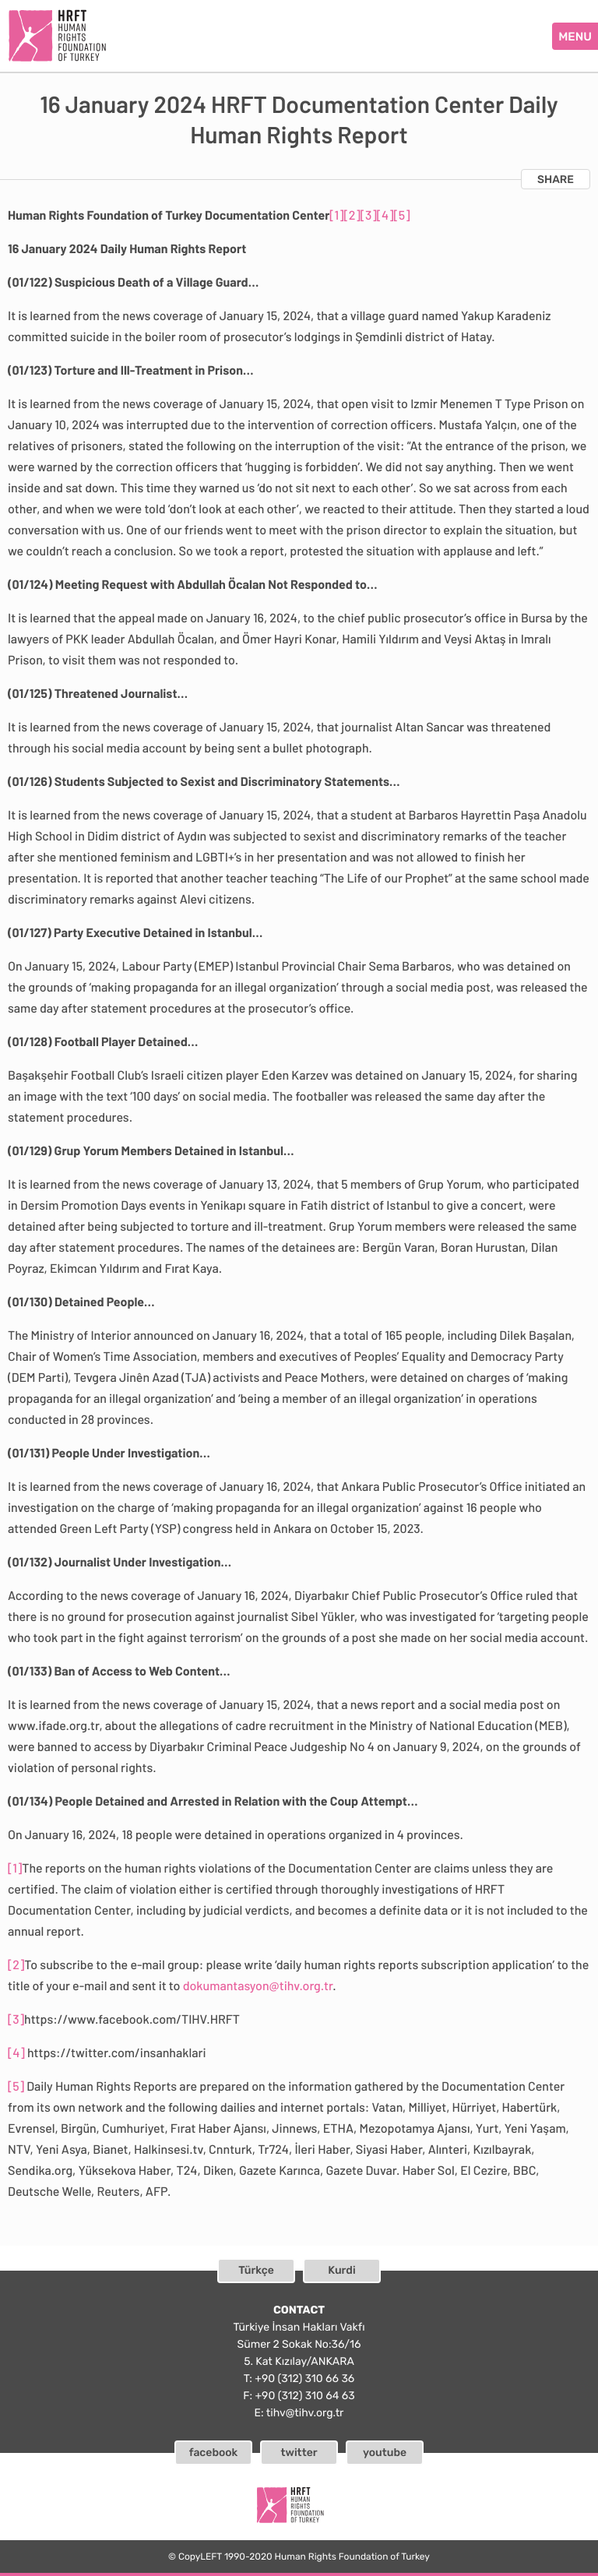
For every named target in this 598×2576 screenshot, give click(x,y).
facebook (213, 2452)
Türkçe (256, 2270)
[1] (336, 215)
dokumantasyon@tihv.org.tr (258, 1986)
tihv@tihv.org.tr (305, 2412)
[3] (369, 215)
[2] (352, 215)
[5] (402, 215)
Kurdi (341, 2270)
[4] (385, 215)
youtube (384, 2452)
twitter (298, 2452)
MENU (575, 37)
